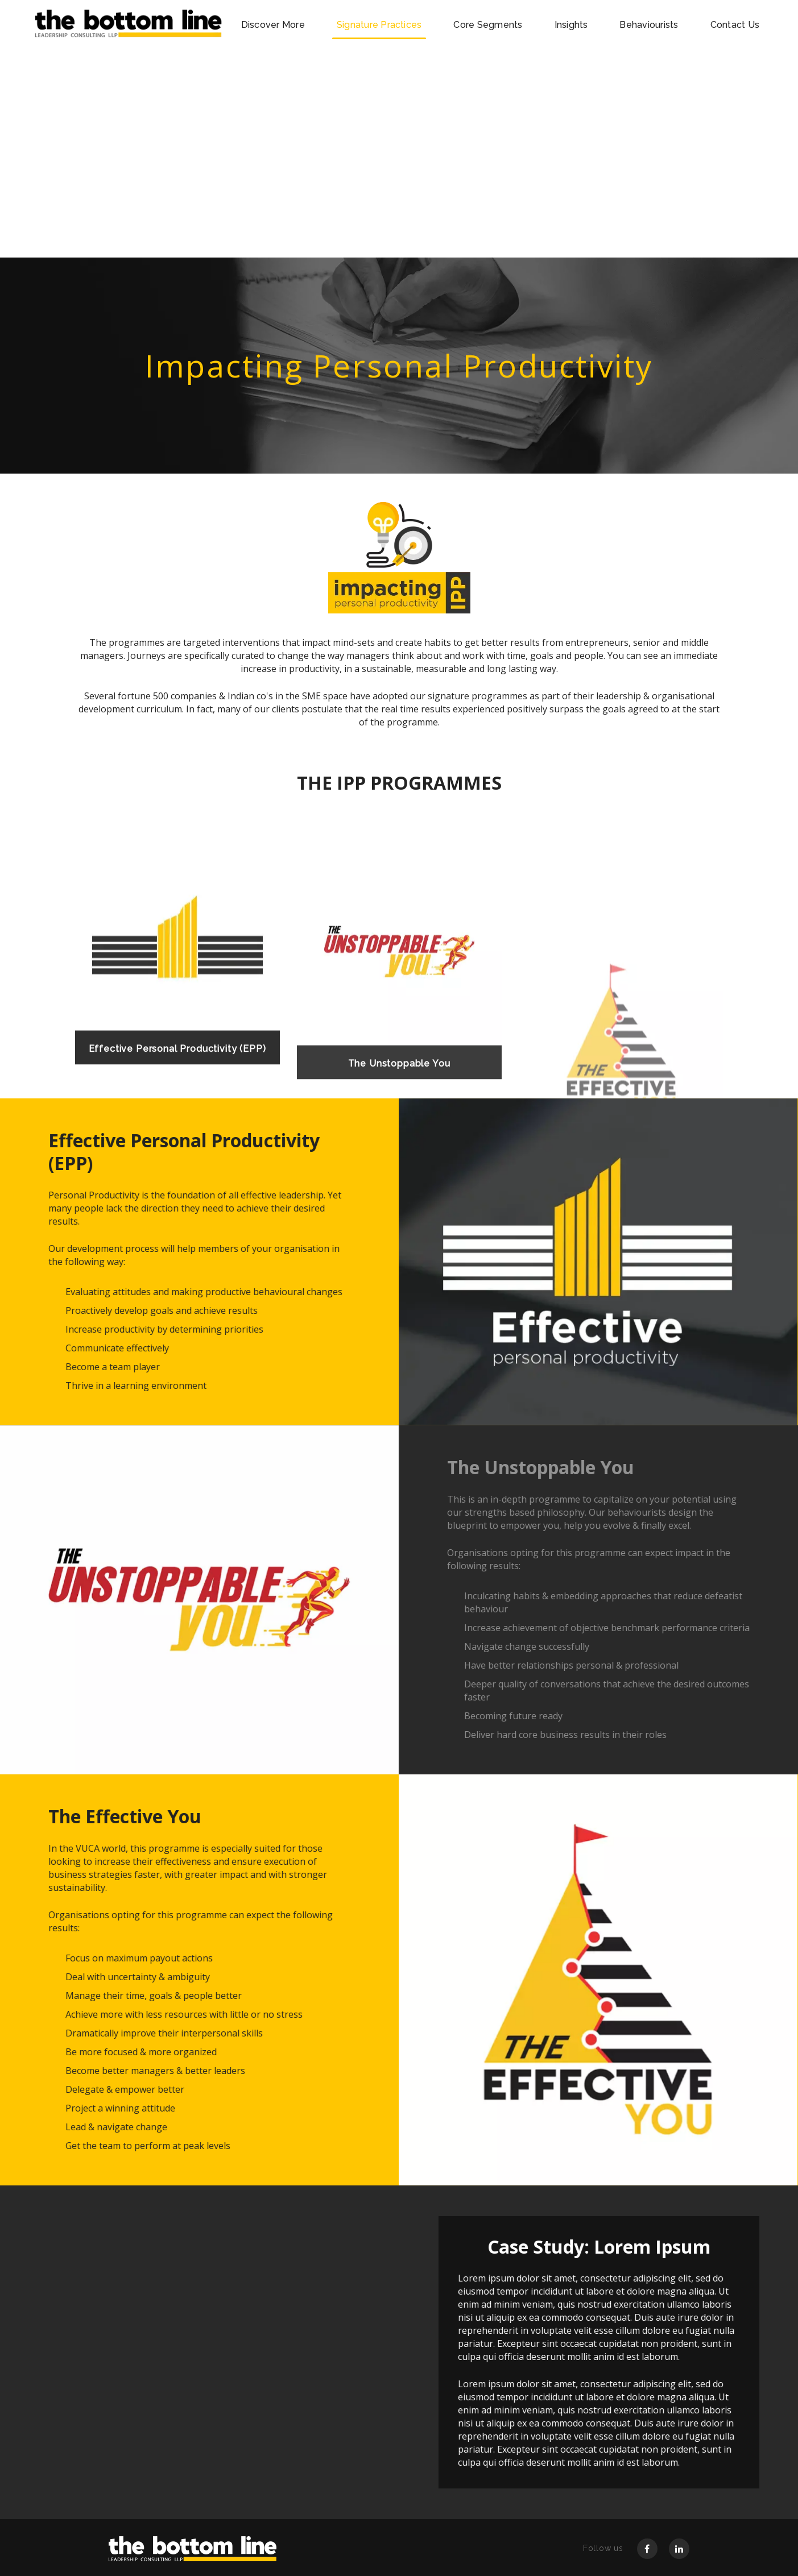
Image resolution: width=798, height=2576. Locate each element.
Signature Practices (379, 24)
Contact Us (734, 24)
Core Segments (487, 24)
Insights (571, 24)
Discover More (273, 24)
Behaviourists (648, 24)
